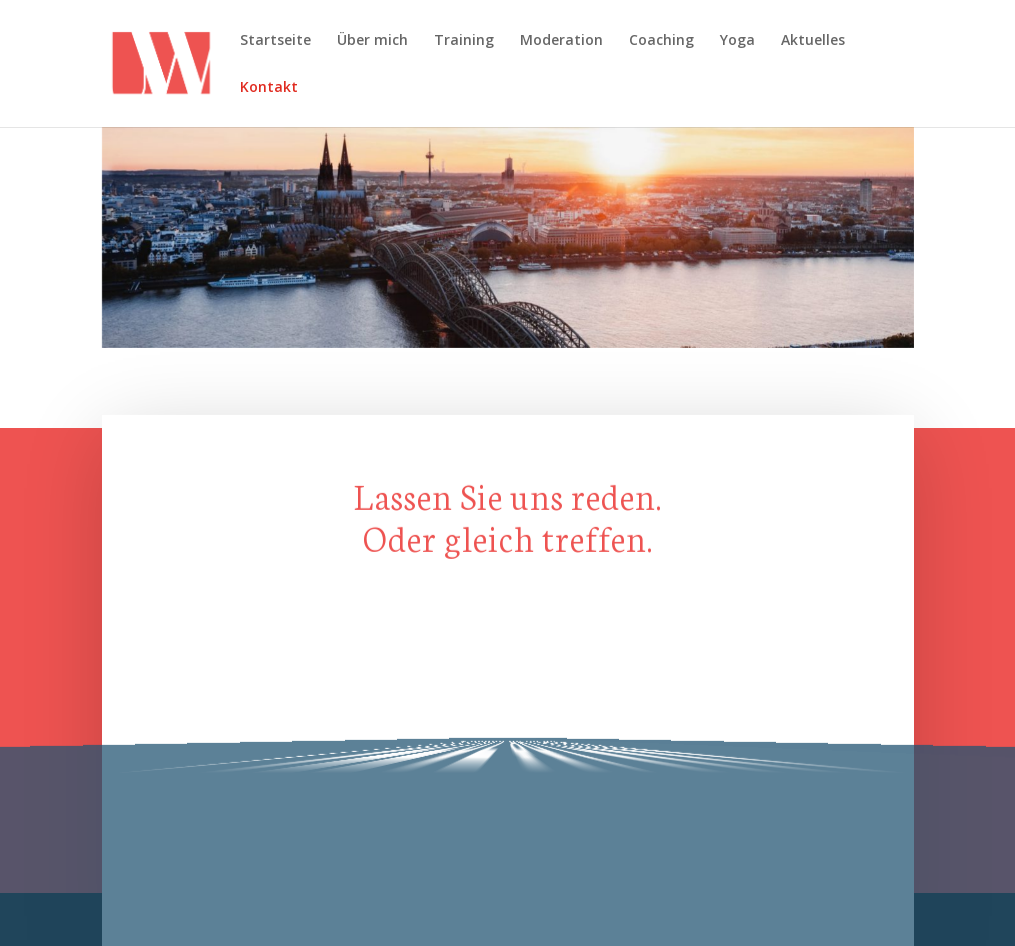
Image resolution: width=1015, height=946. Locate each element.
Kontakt (269, 88)
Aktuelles (813, 41)
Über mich (372, 41)
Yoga (737, 41)
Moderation (561, 41)
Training (464, 41)
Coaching (661, 41)
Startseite (275, 41)
